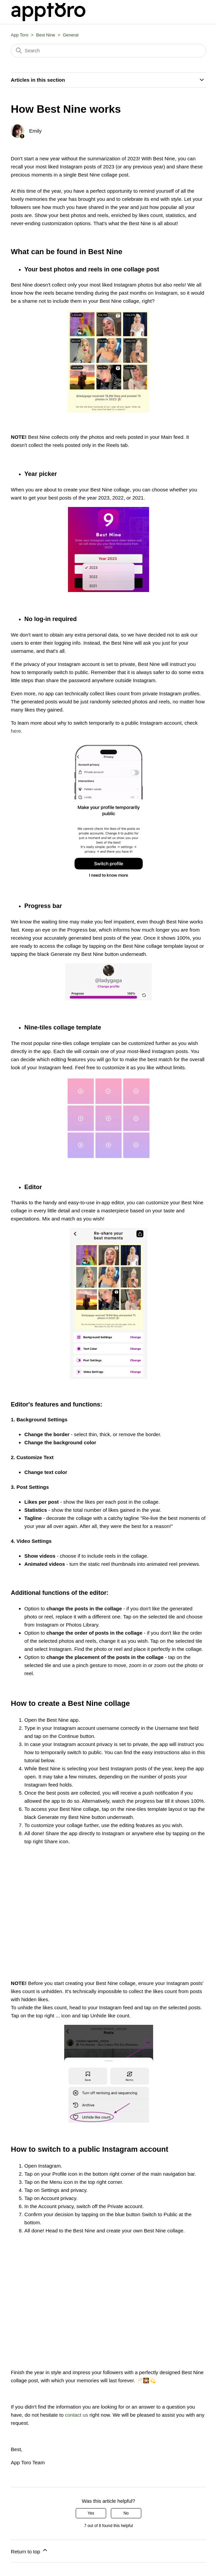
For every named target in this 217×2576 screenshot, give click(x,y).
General (70, 34)
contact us (76, 2415)
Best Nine (45, 34)
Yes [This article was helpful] (91, 2513)
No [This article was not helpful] (125, 2513)
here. (16, 731)
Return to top (29, 2550)
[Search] (108, 50)
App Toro (19, 34)
